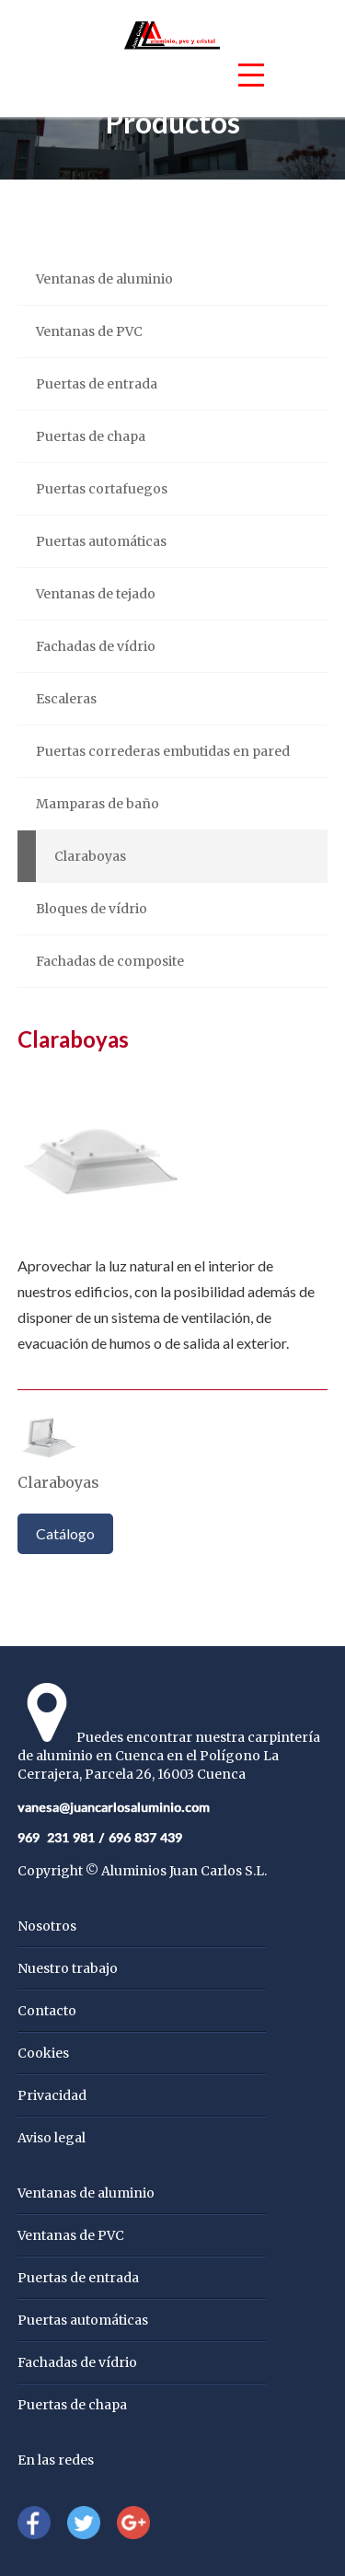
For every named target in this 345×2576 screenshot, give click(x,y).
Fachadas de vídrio (95, 646)
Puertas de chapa (90, 436)
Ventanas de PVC (89, 331)
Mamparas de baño (97, 803)
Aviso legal (51, 2137)
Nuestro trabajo (67, 1968)
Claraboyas (90, 856)
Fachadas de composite (110, 961)
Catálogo (65, 1533)
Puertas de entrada (96, 384)
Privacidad (51, 2095)
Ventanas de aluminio (104, 279)
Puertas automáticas (101, 541)
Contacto (46, 2010)
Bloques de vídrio (91, 908)
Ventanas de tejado (95, 594)
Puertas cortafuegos (101, 489)
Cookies (43, 2053)
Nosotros (46, 1926)
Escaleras (66, 698)
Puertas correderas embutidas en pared (163, 751)
